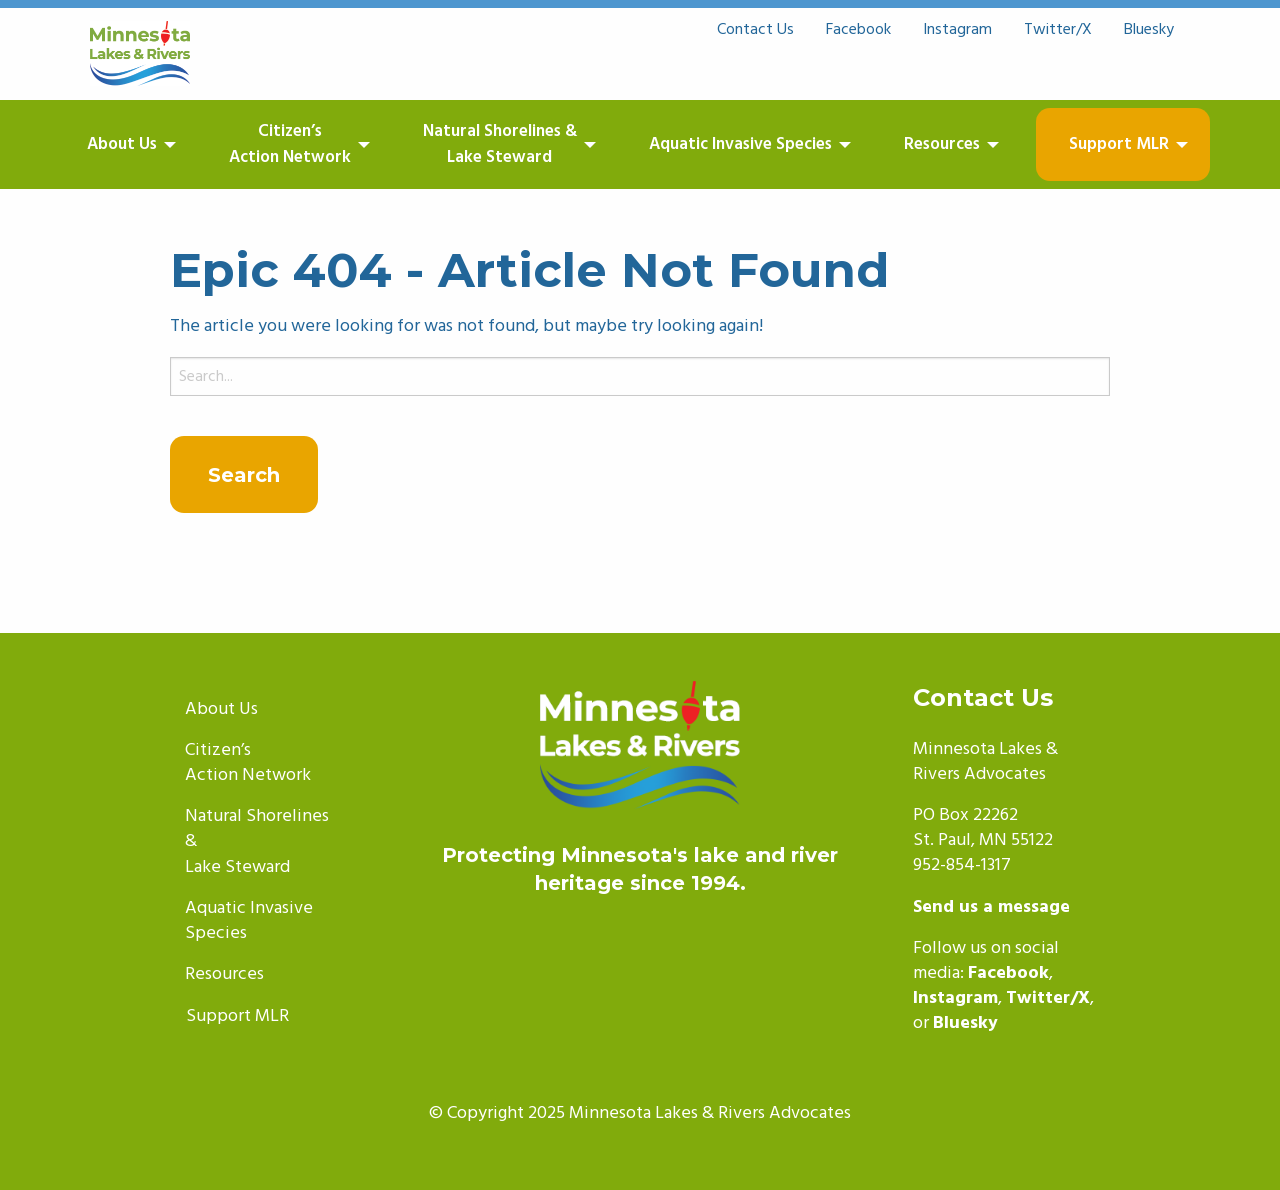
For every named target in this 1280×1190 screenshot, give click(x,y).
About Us (122, 144)
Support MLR (1119, 144)
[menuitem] (142, 144)
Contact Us (755, 30)
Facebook (858, 30)
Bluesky (1149, 30)
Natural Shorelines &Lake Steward (500, 144)
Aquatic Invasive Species (740, 144)
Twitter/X (1058, 30)
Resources (942, 144)
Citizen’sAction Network (290, 144)
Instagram (957, 30)
